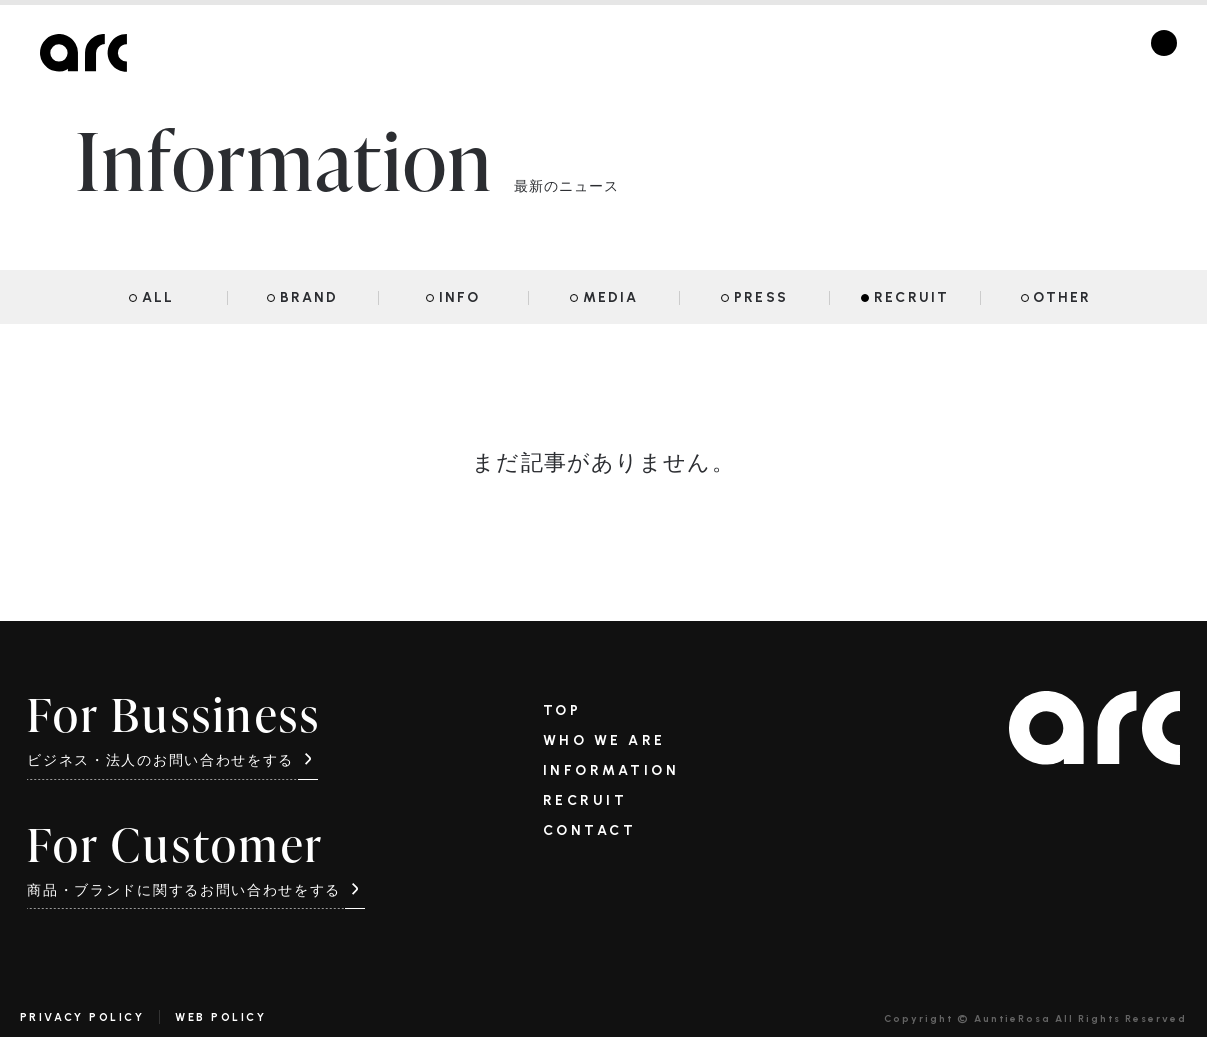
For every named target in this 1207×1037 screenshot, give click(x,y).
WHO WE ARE (604, 741)
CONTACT (590, 831)
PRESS (761, 298)
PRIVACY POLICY (82, 1017)
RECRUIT (911, 298)
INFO (459, 298)
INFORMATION (611, 771)
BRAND (309, 298)
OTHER (1062, 298)
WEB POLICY (220, 1017)
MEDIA (611, 298)
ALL (158, 298)
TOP (562, 711)
